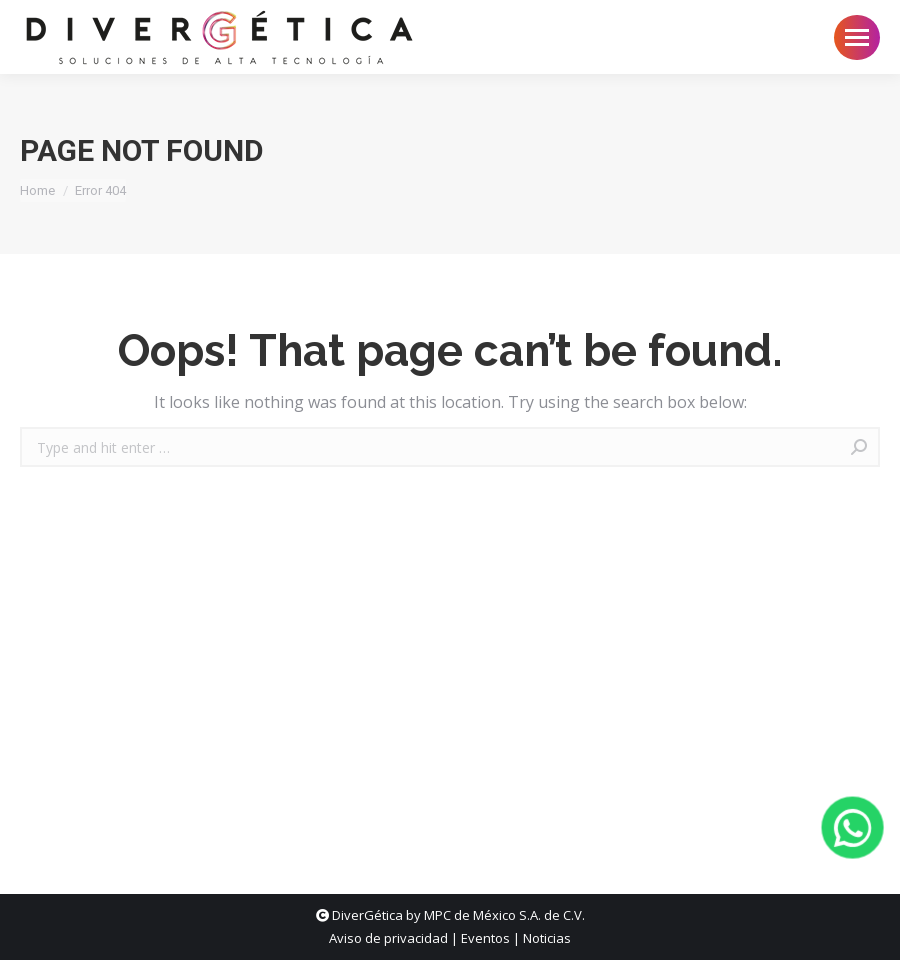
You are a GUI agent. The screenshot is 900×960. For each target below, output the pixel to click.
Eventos (485, 938)
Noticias (547, 938)
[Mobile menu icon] (857, 37)
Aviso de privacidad (388, 938)
